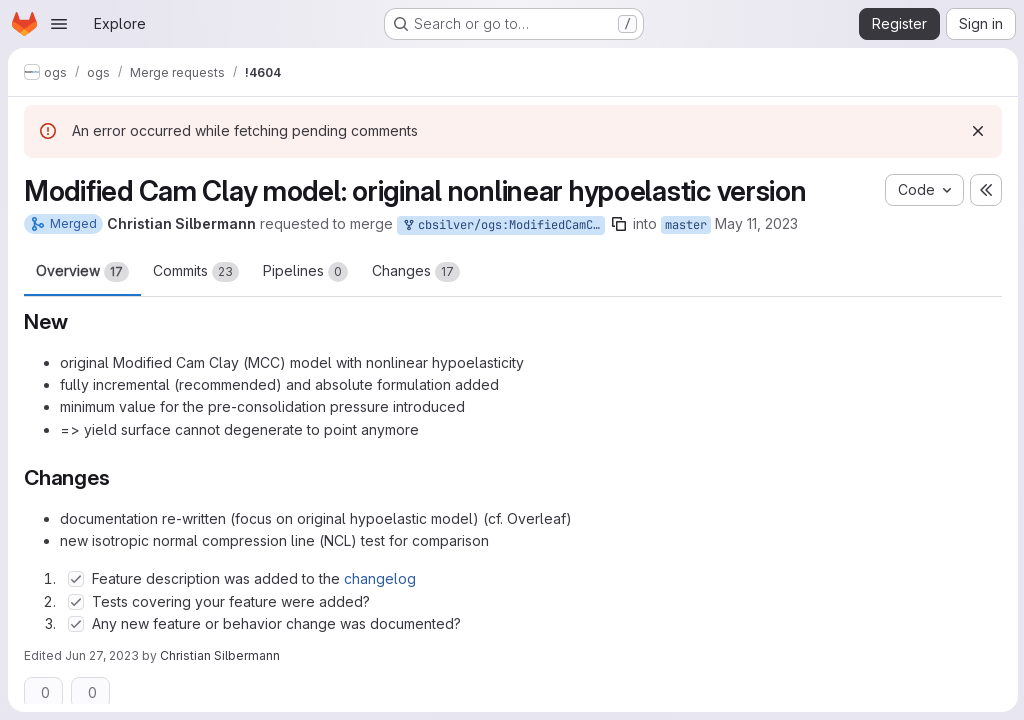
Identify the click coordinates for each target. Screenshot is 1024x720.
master (686, 225)
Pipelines (305, 272)
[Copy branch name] (619, 224)
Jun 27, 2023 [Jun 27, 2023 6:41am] (102, 655)
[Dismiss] (976, 131)
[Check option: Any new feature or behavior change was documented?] (76, 624)
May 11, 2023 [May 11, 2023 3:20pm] (756, 223)
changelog (380, 578)
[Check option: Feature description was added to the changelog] (76, 579)
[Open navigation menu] (59, 24)
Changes (416, 272)
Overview (82, 272)
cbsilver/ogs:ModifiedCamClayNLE (503, 225)
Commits (196, 272)
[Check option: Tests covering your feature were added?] (76, 602)
